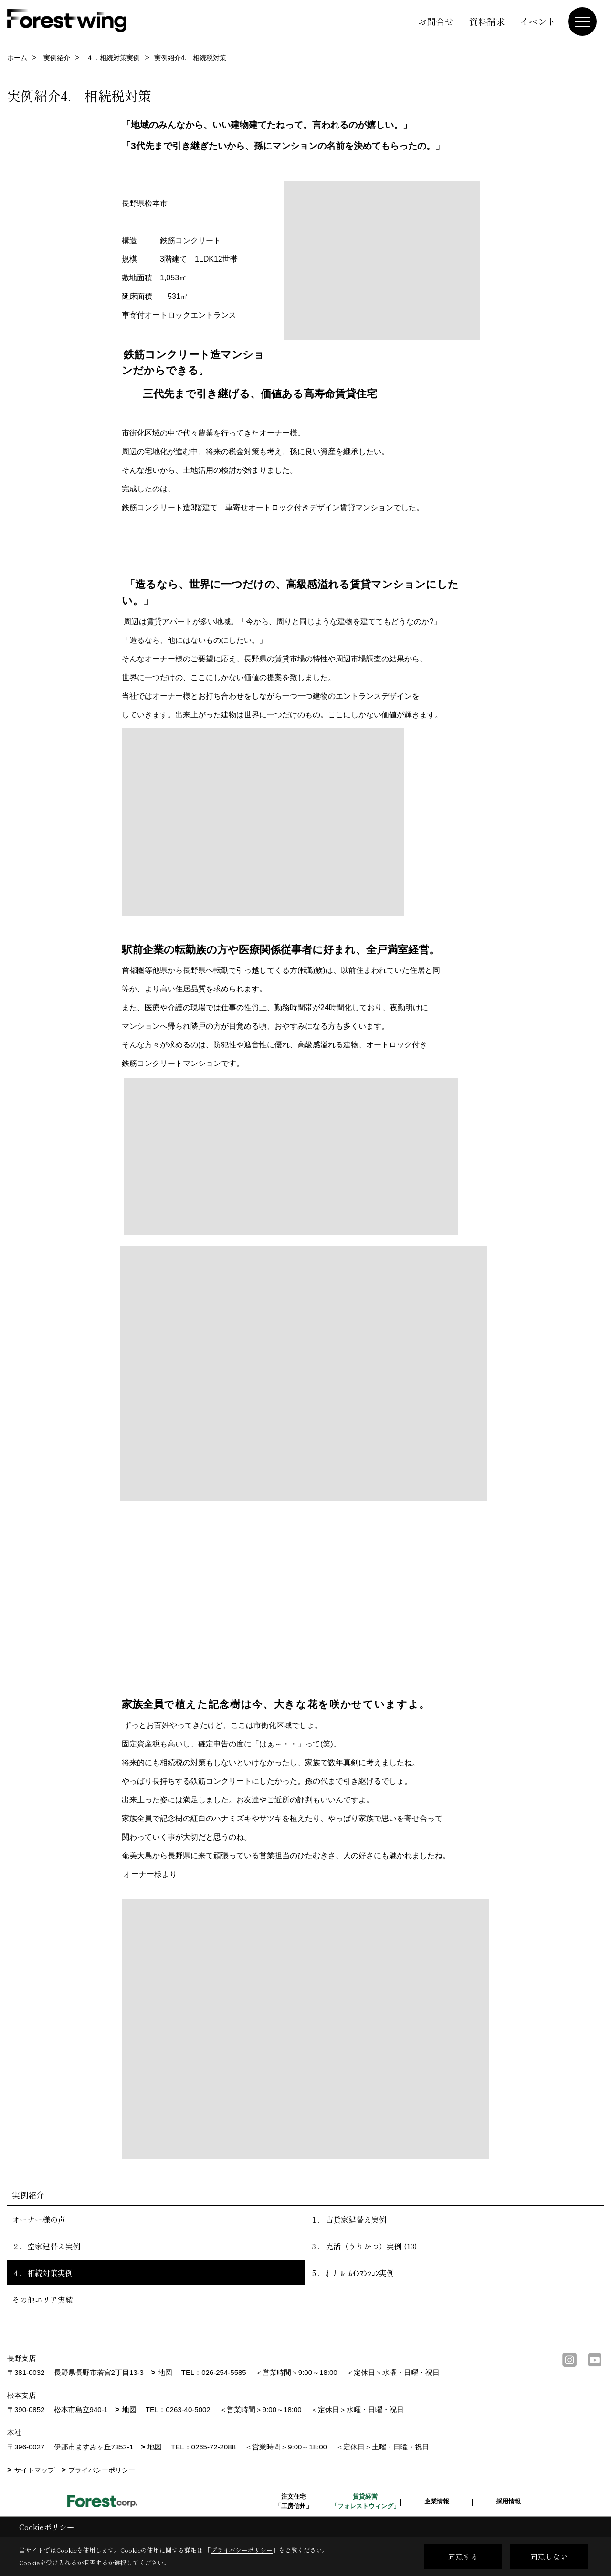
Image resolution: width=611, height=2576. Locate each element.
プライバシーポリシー (101, 2470)
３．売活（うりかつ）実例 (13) (363, 2246)
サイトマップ (34, 2470)
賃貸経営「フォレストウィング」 (365, 2501)
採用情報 (508, 2501)
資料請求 (487, 21)
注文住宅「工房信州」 (293, 2501)
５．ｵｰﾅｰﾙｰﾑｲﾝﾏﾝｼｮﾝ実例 (352, 2272)
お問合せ (436, 21)
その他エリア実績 (42, 2299)
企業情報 (436, 2501)
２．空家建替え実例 (46, 2246)
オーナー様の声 (38, 2219)
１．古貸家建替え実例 (348, 2219)
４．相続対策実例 (42, 2272)
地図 (165, 2372)
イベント (538, 21)
